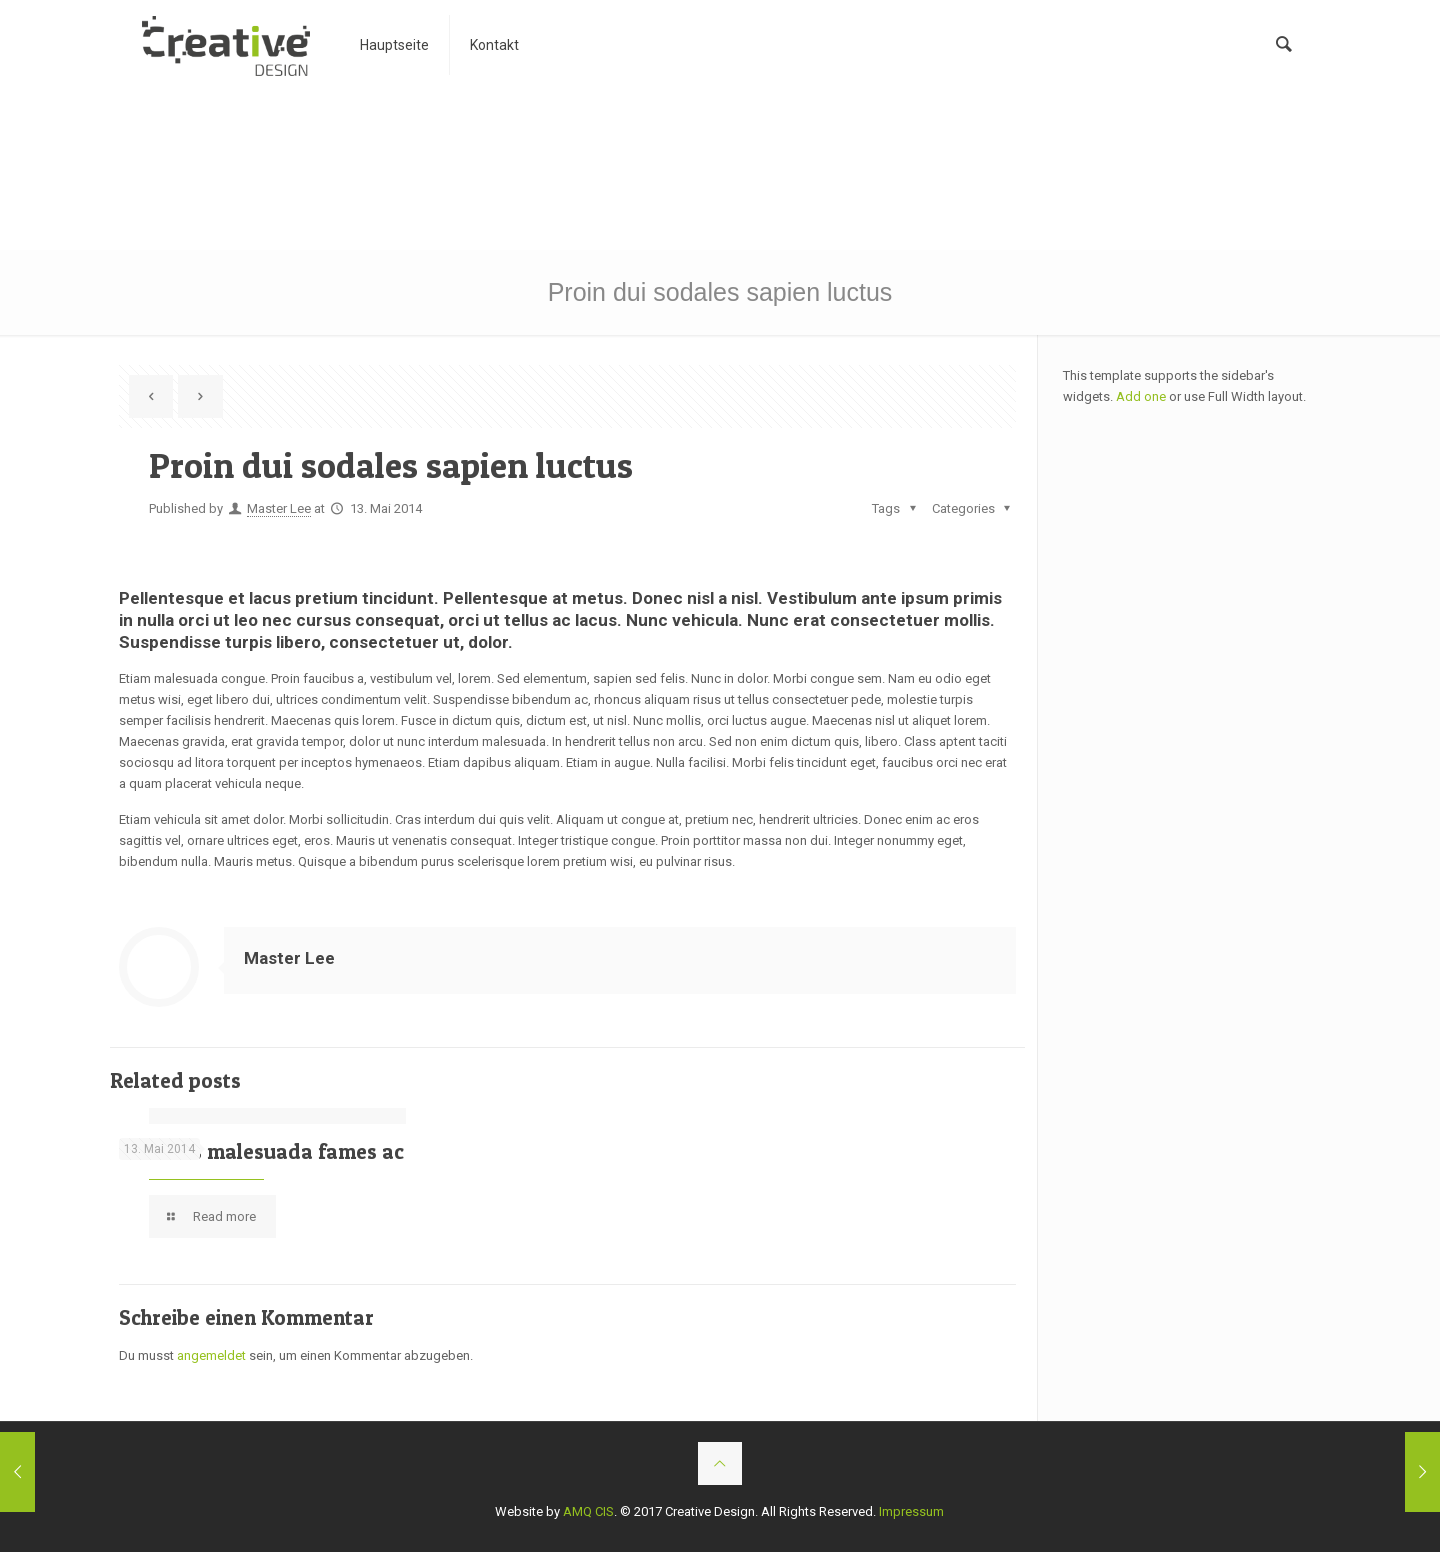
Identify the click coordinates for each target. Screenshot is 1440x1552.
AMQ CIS (588, 1511)
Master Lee (279, 508)
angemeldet (211, 1355)
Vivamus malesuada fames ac (261, 1151)
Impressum (911, 1511)
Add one (1141, 396)
